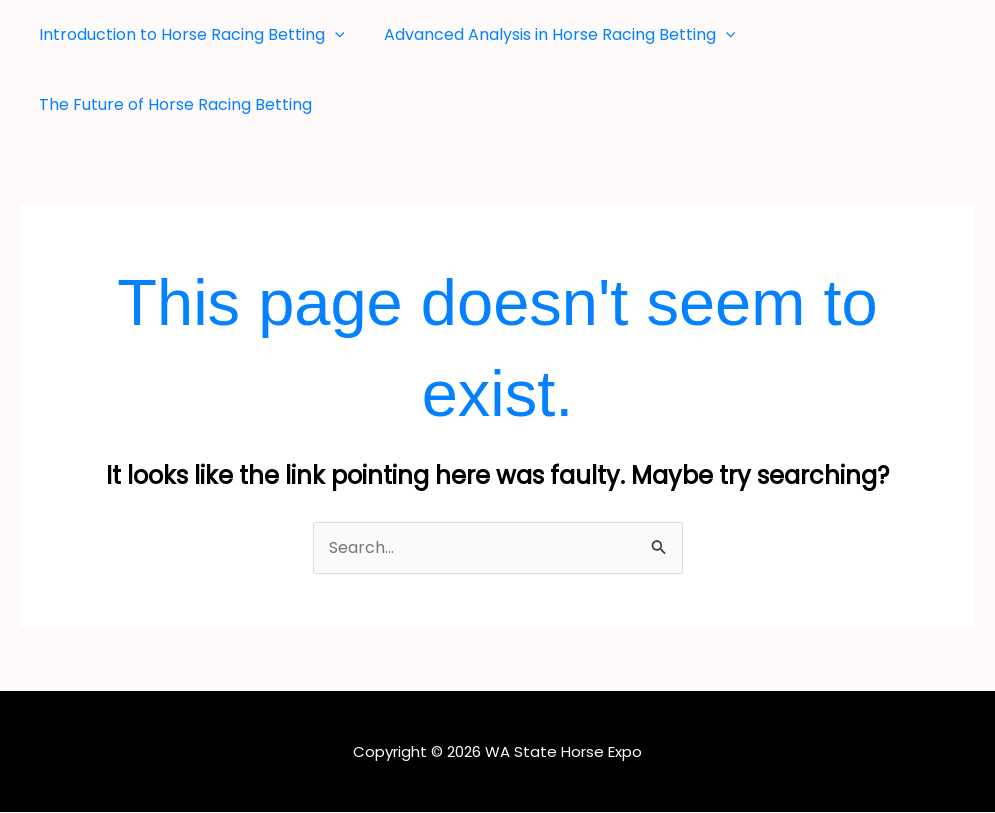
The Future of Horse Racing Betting (172, 104)
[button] (332, 35)
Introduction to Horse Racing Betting (189, 35)
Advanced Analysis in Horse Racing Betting (550, 35)
